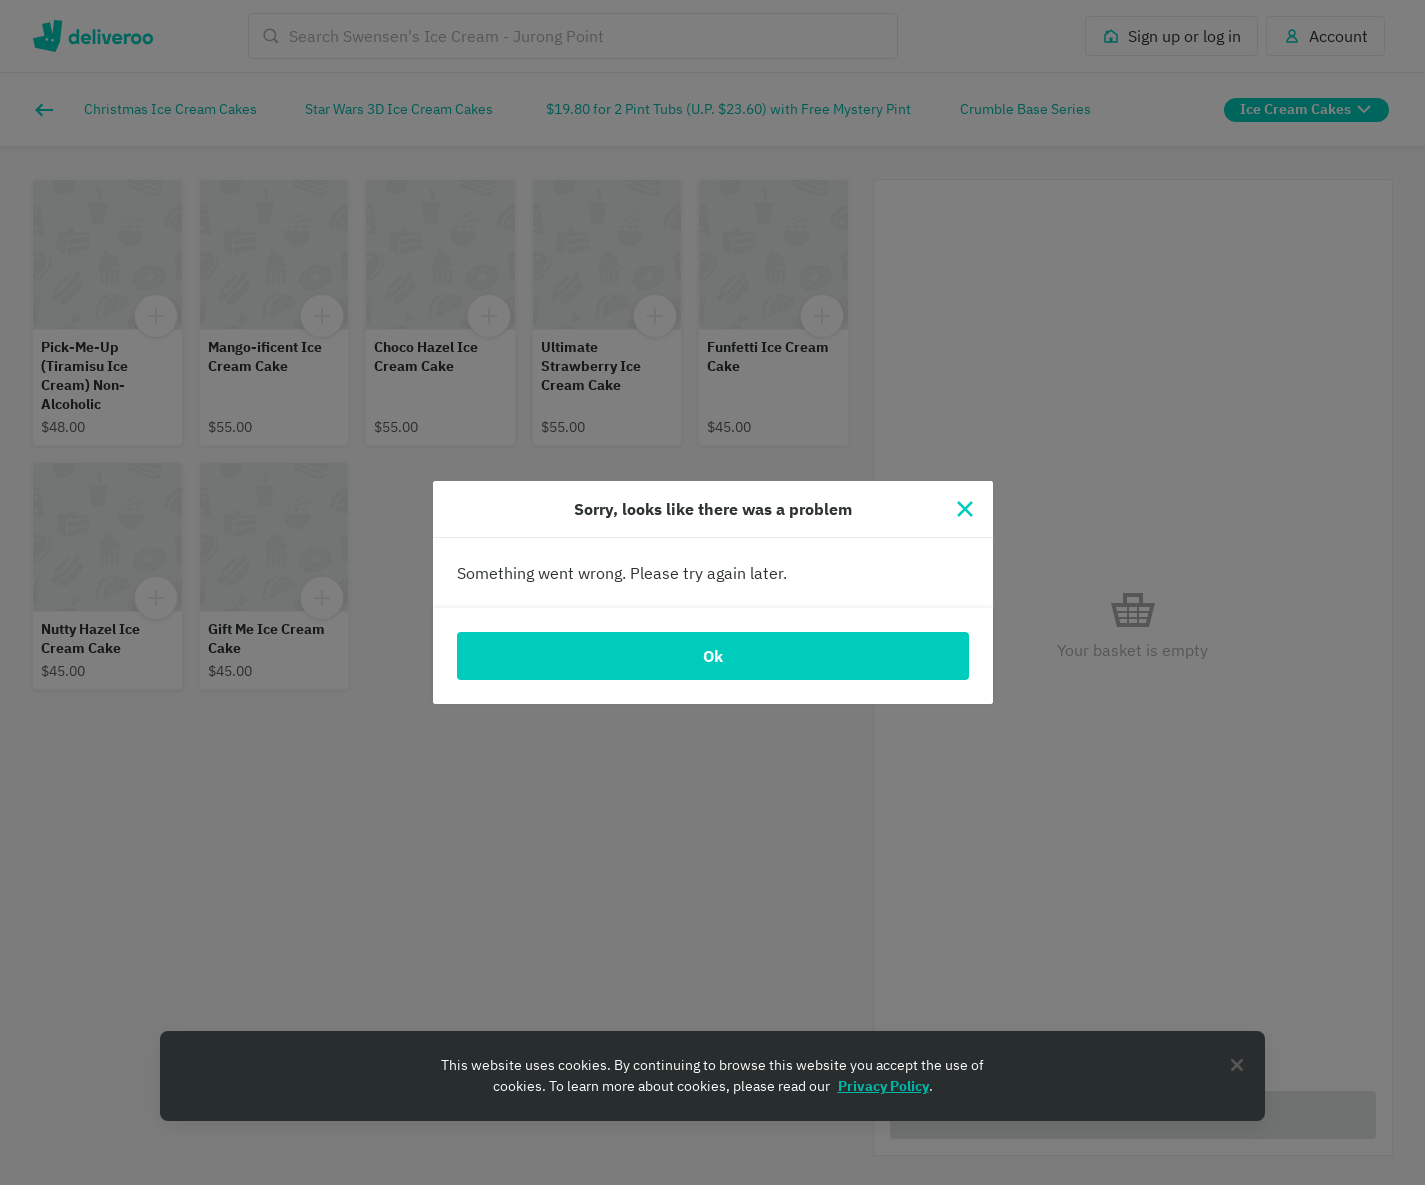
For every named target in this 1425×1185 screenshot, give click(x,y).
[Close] (965, 509)
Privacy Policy (883, 1086)
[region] (712, 1076)
